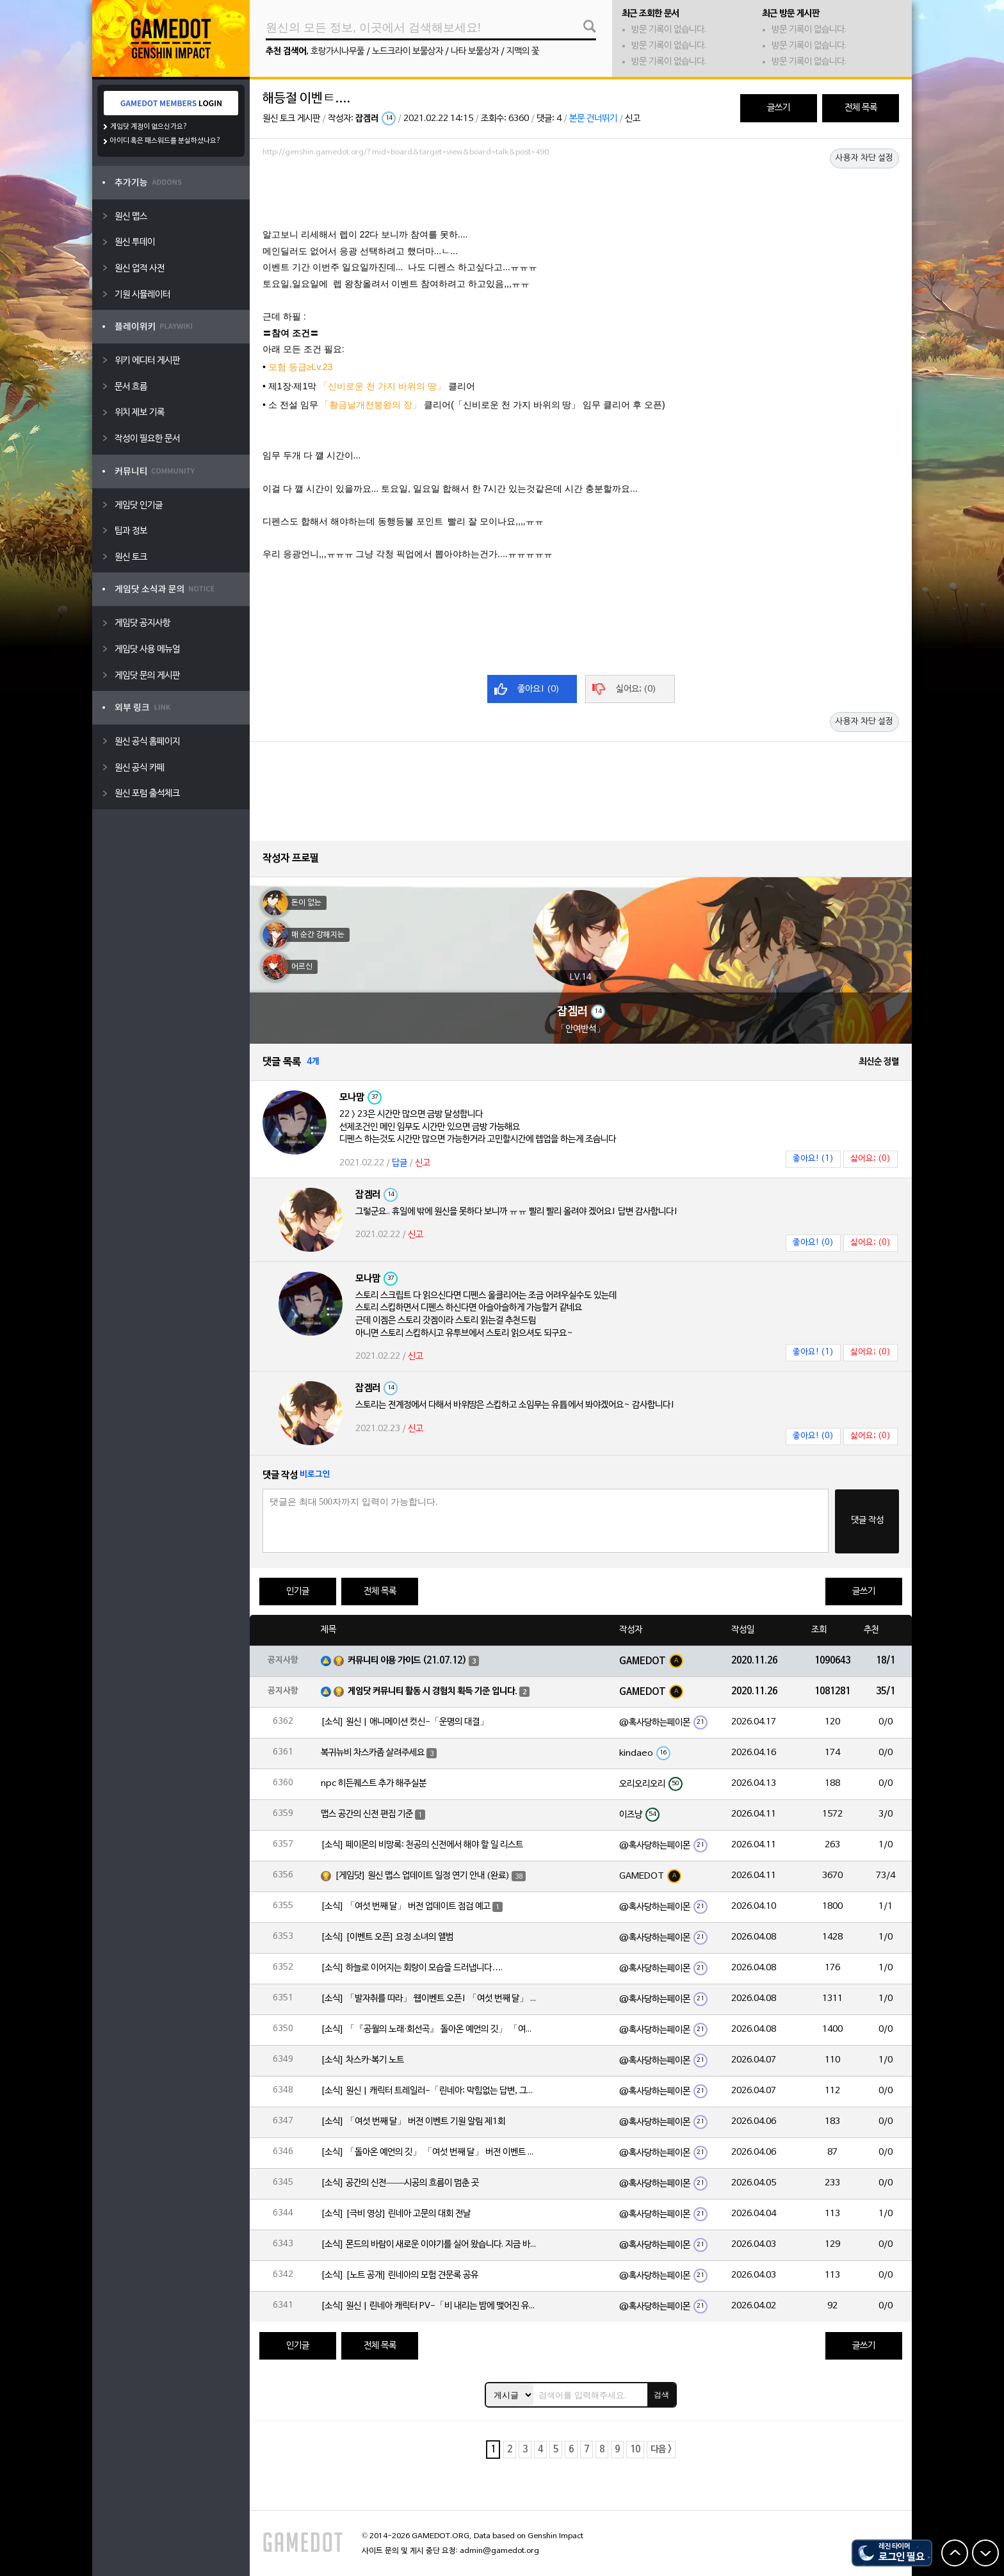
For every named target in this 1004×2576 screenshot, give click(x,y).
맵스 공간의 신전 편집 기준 (367, 1814)
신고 (632, 119)
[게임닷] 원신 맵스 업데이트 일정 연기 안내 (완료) (422, 1876)
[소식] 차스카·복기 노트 (362, 2060)
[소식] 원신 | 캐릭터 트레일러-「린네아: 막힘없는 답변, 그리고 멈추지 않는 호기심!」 (429, 2091)
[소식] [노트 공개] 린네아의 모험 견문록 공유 (399, 2275)
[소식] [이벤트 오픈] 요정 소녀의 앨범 (387, 1937)
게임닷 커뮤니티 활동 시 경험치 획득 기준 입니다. (432, 1691)
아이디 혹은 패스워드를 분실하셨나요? (165, 141)
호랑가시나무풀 (337, 51)
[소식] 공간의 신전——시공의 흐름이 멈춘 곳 (400, 2183)
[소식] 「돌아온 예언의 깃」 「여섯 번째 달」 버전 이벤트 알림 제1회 (429, 2152)
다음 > (661, 2449)
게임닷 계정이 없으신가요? (149, 127)
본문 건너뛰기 (593, 119)
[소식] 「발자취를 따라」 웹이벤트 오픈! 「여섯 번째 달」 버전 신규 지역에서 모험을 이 (429, 1999)
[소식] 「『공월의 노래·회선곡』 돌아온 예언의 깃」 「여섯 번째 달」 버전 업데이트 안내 (429, 2029)
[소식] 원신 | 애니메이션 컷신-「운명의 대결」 (405, 1722)
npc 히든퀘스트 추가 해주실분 (373, 1783)
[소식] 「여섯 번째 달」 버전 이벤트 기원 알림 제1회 (413, 2121)
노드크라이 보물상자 (407, 51)
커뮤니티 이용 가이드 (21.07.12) (407, 1660)
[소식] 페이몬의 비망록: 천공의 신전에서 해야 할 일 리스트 (422, 1845)
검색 (661, 2394)
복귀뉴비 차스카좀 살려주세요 (373, 1753)
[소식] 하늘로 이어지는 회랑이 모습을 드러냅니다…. (412, 1968)
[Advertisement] (581, 196)
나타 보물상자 (475, 51)
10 (635, 2449)
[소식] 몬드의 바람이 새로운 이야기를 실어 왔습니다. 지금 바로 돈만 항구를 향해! (429, 2244)
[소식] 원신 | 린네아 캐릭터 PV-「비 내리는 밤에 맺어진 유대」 (429, 2306)
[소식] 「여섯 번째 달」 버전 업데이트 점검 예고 (405, 1906)
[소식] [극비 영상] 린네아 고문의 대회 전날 (396, 2214)
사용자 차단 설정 (864, 158)
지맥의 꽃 (522, 51)
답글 (399, 1163)
